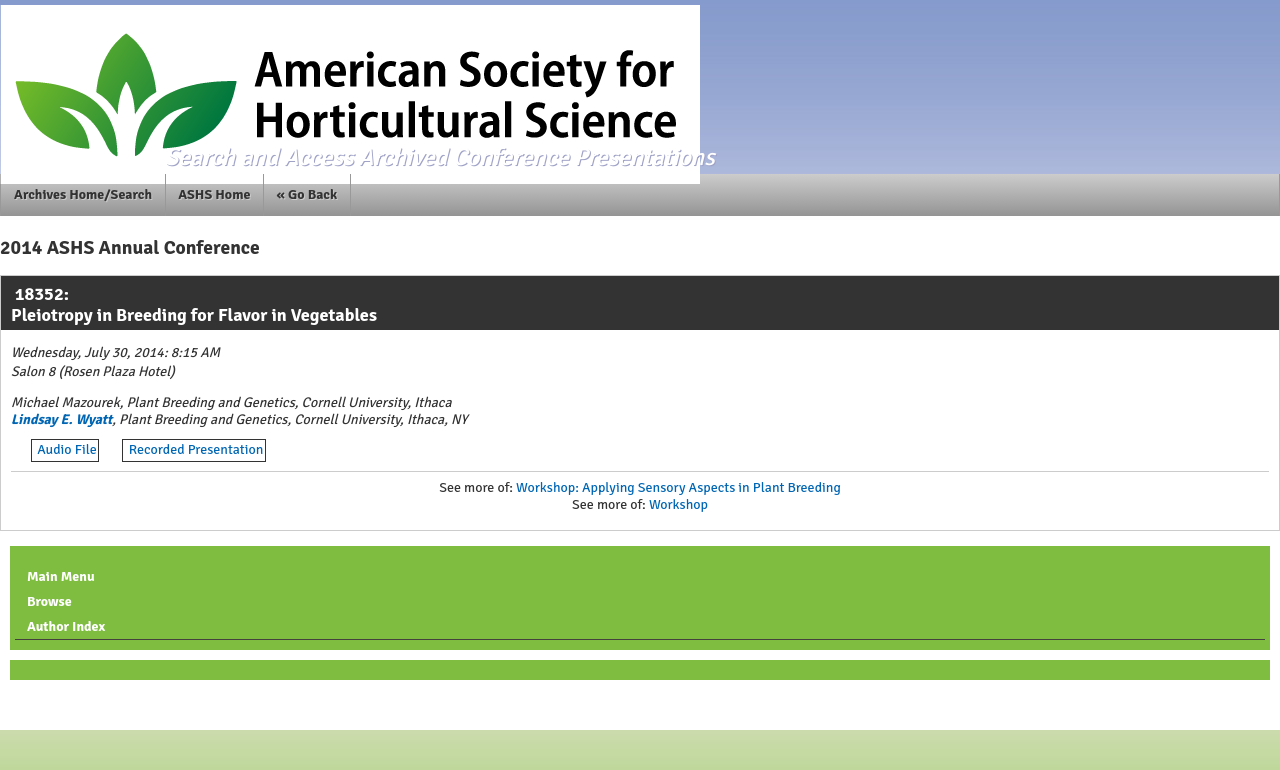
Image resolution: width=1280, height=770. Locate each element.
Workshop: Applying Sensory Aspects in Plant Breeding (678, 487)
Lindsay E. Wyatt (61, 419)
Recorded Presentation (196, 449)
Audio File (67, 449)
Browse (49, 601)
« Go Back (307, 194)
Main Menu (61, 576)
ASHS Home (214, 194)
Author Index (66, 626)
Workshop (678, 504)
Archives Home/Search (83, 194)
